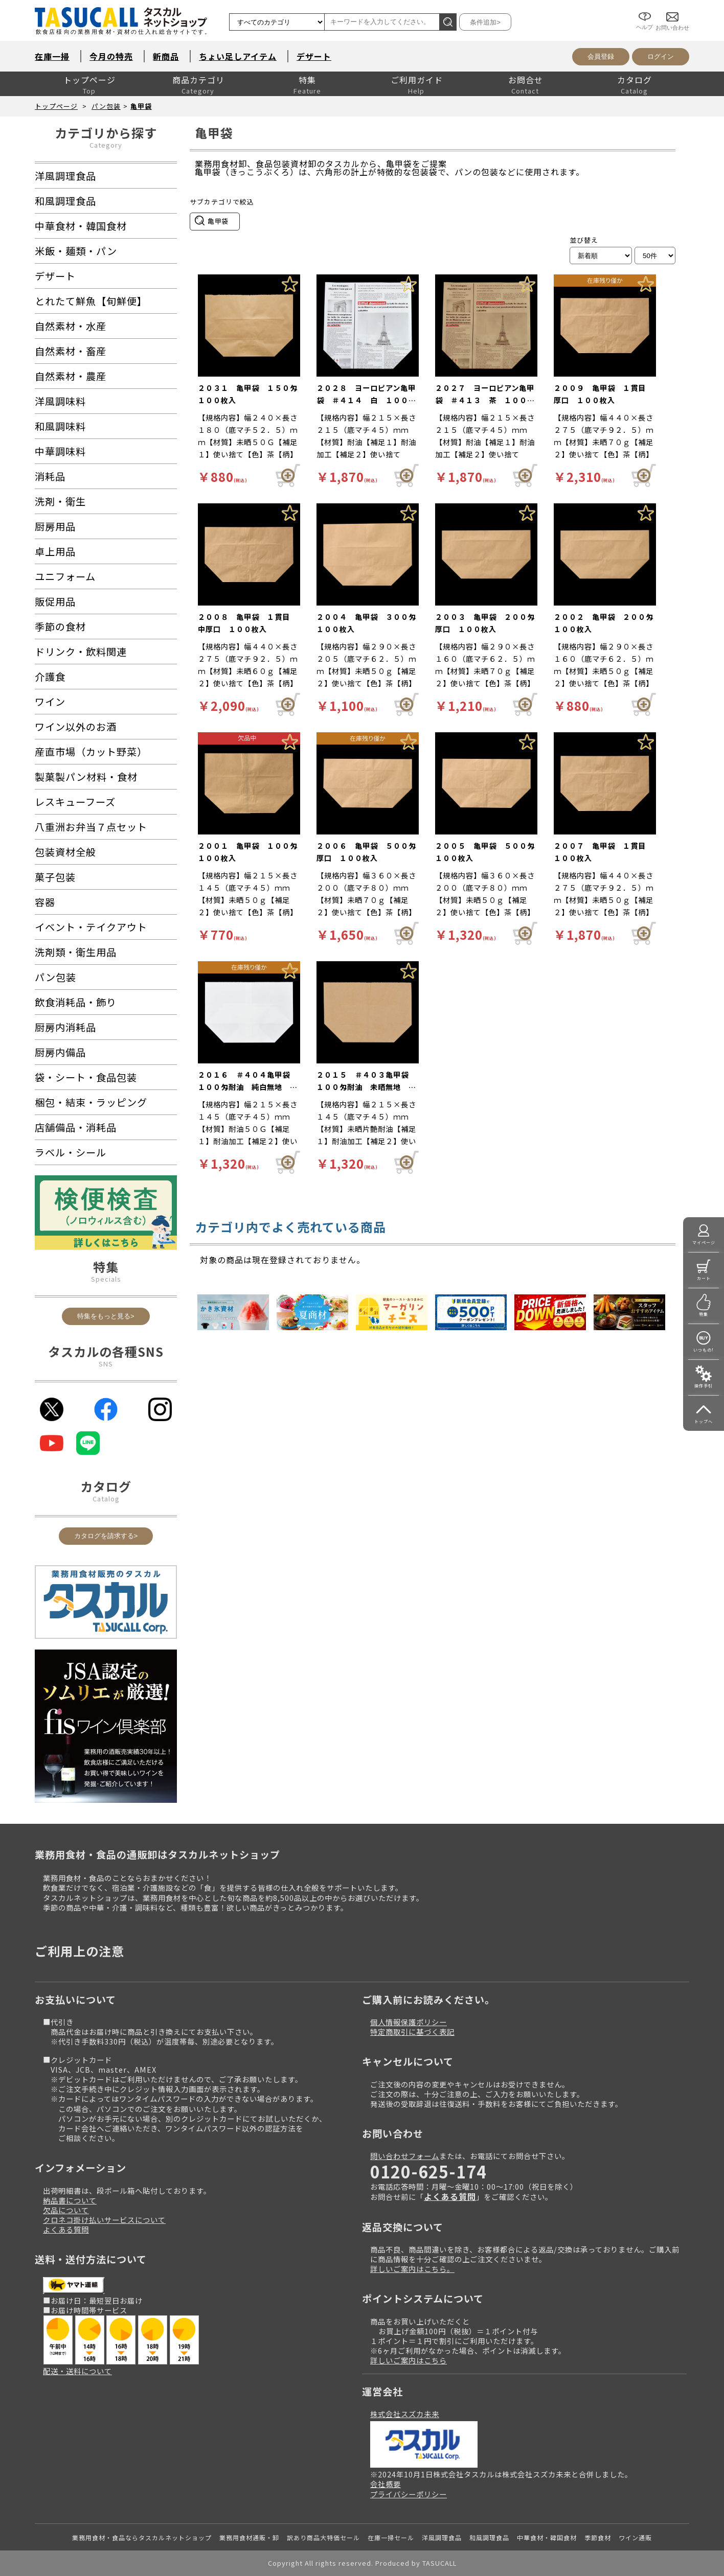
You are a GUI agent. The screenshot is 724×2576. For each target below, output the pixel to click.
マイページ (703, 1242)
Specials (106, 1279)
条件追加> (485, 22)
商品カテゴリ (198, 80)
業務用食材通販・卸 (249, 2537)
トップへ (703, 1421)
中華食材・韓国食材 (547, 2537)
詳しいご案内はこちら (408, 2360)
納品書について (70, 2200)
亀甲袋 (141, 106)
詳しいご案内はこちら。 (412, 2268)
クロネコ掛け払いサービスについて (104, 2219)
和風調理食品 (489, 2537)
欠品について (66, 2209)
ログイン (660, 56)
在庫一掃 (52, 56)
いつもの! (703, 1350)
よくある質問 (66, 2229)
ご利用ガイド (417, 80)
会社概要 (385, 2483)
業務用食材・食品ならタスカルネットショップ (142, 2537)
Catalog (106, 1498)
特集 (307, 80)
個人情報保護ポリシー (408, 2021)
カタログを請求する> (106, 1536)
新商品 (166, 56)
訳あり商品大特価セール (323, 2537)
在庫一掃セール (391, 2537)
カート (704, 1278)
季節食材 (597, 2537)
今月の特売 (111, 56)
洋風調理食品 (442, 2537)
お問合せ (525, 80)
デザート (314, 56)
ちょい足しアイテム (238, 56)
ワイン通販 (635, 2537)
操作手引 (703, 1385)
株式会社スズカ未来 (404, 2413)
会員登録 (600, 56)
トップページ (89, 80)
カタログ (634, 80)
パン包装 (106, 106)
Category (105, 145)
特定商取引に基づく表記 (412, 2031)
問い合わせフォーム (404, 2155)
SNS (106, 1363)
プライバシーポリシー (408, 2494)
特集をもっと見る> (105, 1316)
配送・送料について (77, 2370)
